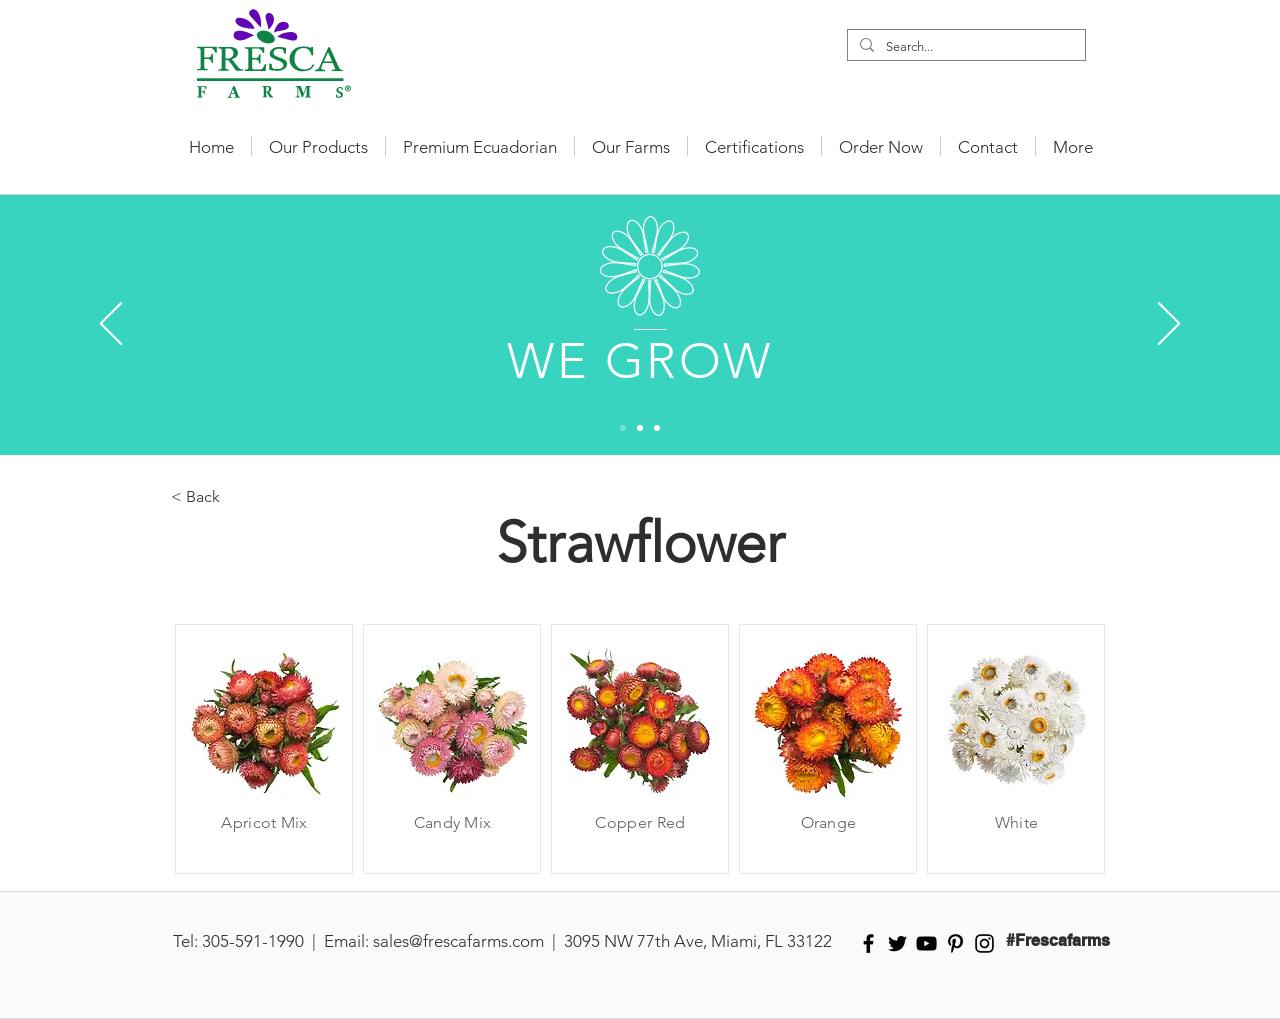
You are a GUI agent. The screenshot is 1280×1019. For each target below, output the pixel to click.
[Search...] (964, 47)
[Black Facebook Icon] (868, 943)
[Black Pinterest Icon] (955, 943)
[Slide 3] (657, 428)
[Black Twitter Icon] (897, 943)
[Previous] (111, 325)
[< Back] (237, 497)
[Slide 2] (640, 428)
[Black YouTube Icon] (926, 943)
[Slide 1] (623, 428)
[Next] (1169, 325)
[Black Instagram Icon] (984, 943)
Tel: (185, 941)
